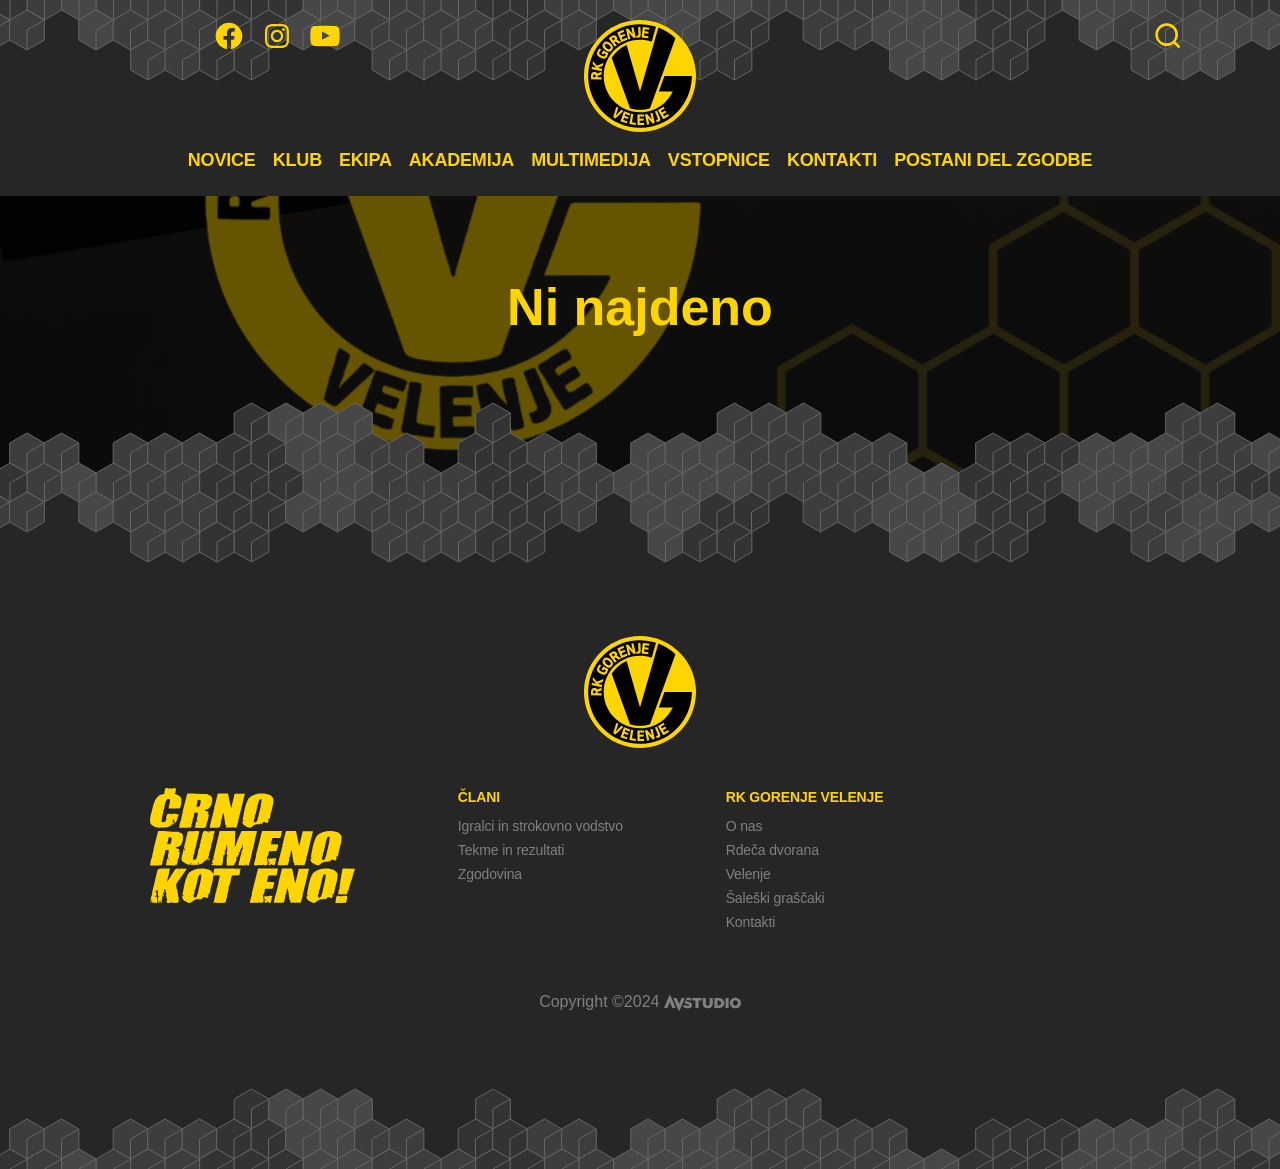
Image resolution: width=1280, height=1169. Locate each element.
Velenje (748, 874)
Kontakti (750, 922)
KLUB (297, 160)
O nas (744, 826)
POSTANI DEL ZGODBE (993, 160)
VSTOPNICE (719, 160)
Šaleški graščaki (775, 898)
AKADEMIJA (461, 160)
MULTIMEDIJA (591, 160)
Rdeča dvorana (772, 850)
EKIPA (365, 160)
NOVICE (222, 160)
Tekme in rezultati (511, 850)
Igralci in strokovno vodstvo (540, 826)
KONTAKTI (832, 160)
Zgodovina (490, 874)
